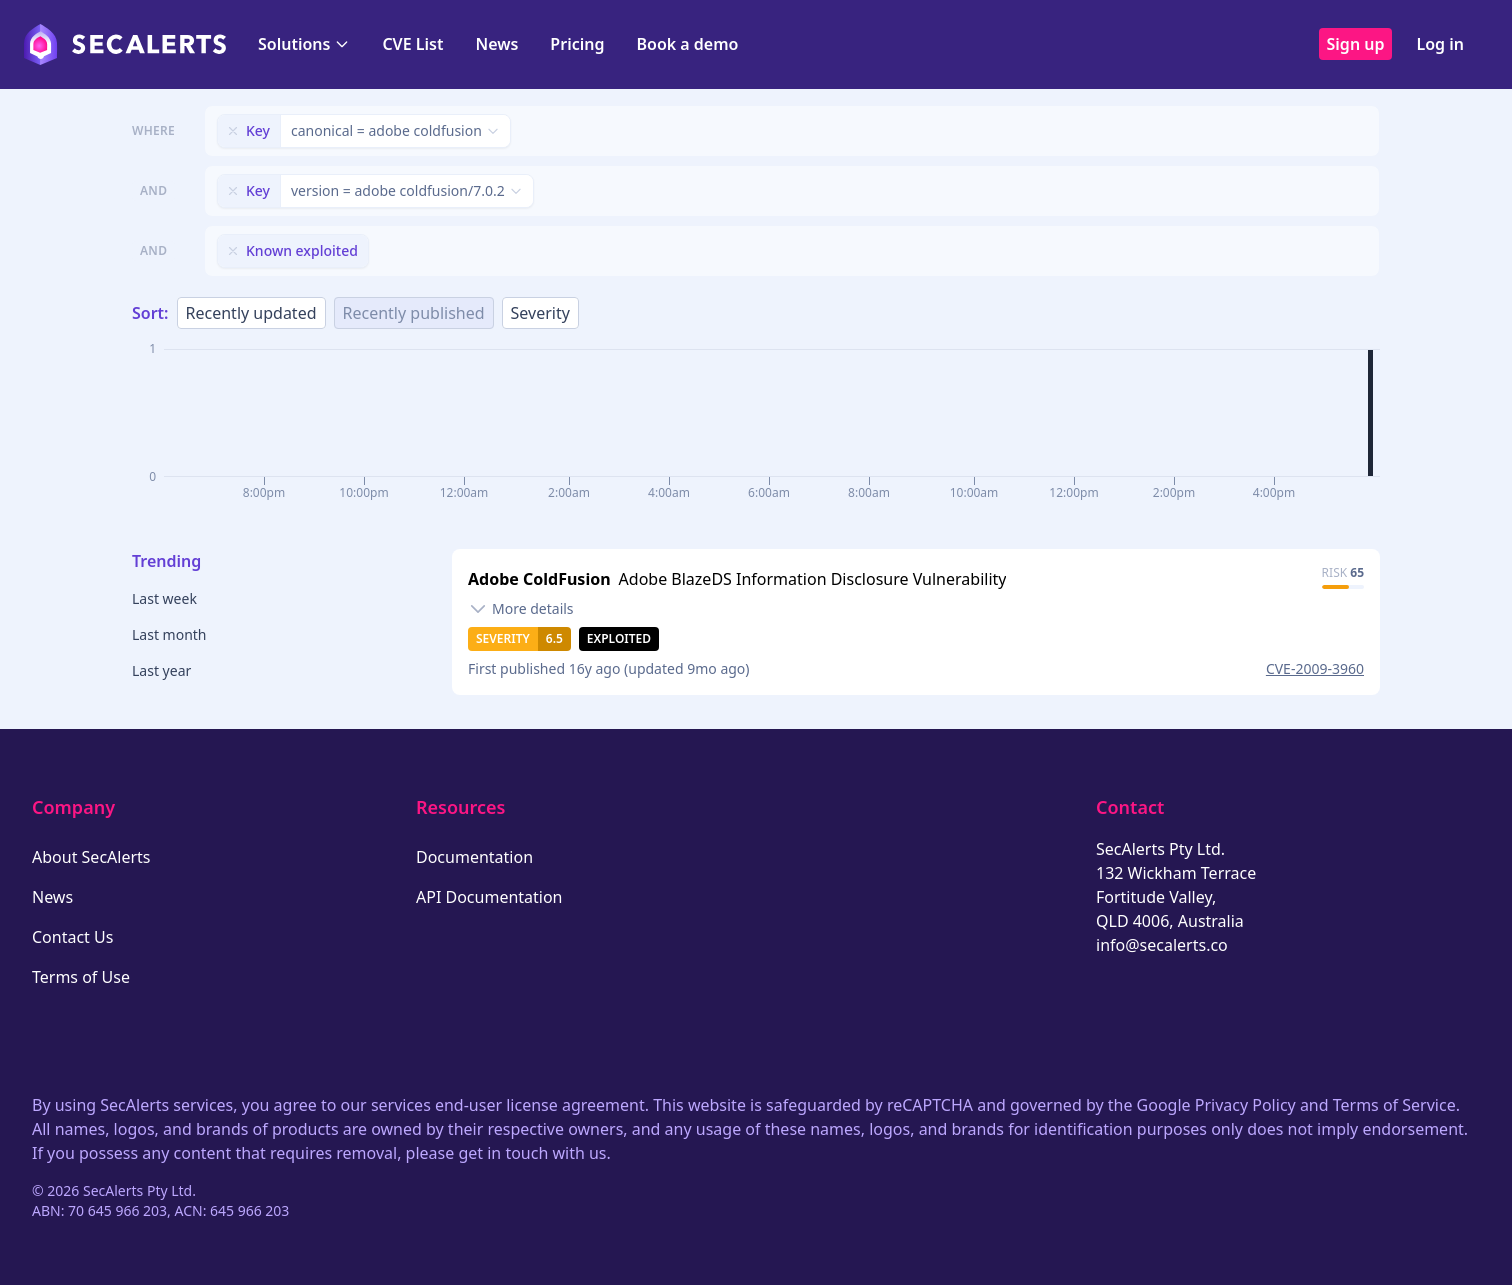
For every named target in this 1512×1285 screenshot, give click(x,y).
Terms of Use (81, 977)
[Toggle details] (521, 609)
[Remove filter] (233, 131)
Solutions (304, 44)
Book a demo (687, 44)
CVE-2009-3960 (1315, 668)
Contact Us (72, 937)
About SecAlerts (91, 857)
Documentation (474, 857)
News (496, 44)
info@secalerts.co (1162, 945)
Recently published (414, 313)
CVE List (412, 44)
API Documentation (489, 897)
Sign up (1356, 44)
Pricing (577, 44)
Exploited (619, 638)
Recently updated (251, 313)
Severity (540, 313)
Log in (1440, 44)
